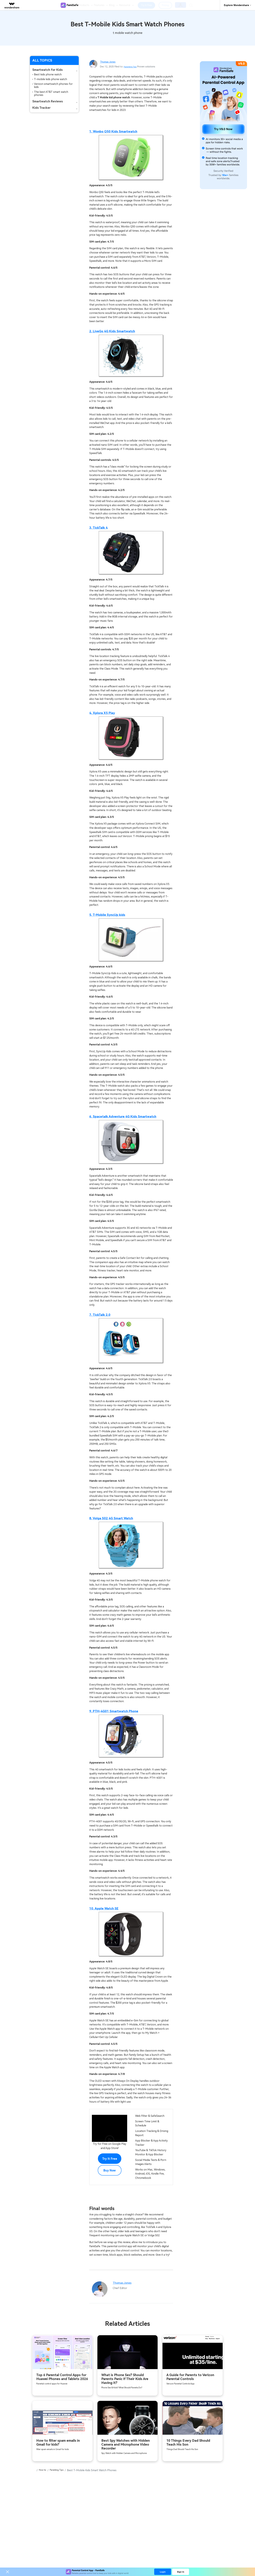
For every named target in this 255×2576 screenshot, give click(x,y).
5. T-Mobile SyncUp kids (111, 914)
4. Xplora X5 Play (105, 712)
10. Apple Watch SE (107, 1908)
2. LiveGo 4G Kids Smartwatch (117, 331)
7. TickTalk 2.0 (102, 1314)
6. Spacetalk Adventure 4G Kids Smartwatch (131, 1116)
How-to (44, 2479)
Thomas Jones (109, 61)
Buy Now (109, 2170)
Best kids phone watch (48, 74)
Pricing (179, 5)
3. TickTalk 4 (100, 527)
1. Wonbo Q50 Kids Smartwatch (119, 131)
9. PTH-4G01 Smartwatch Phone (119, 1711)
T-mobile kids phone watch (50, 79)
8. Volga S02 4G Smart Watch (116, 1518)
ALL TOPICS (42, 60)
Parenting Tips (132, 66)
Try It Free (160, 5)
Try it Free (109, 2158)
